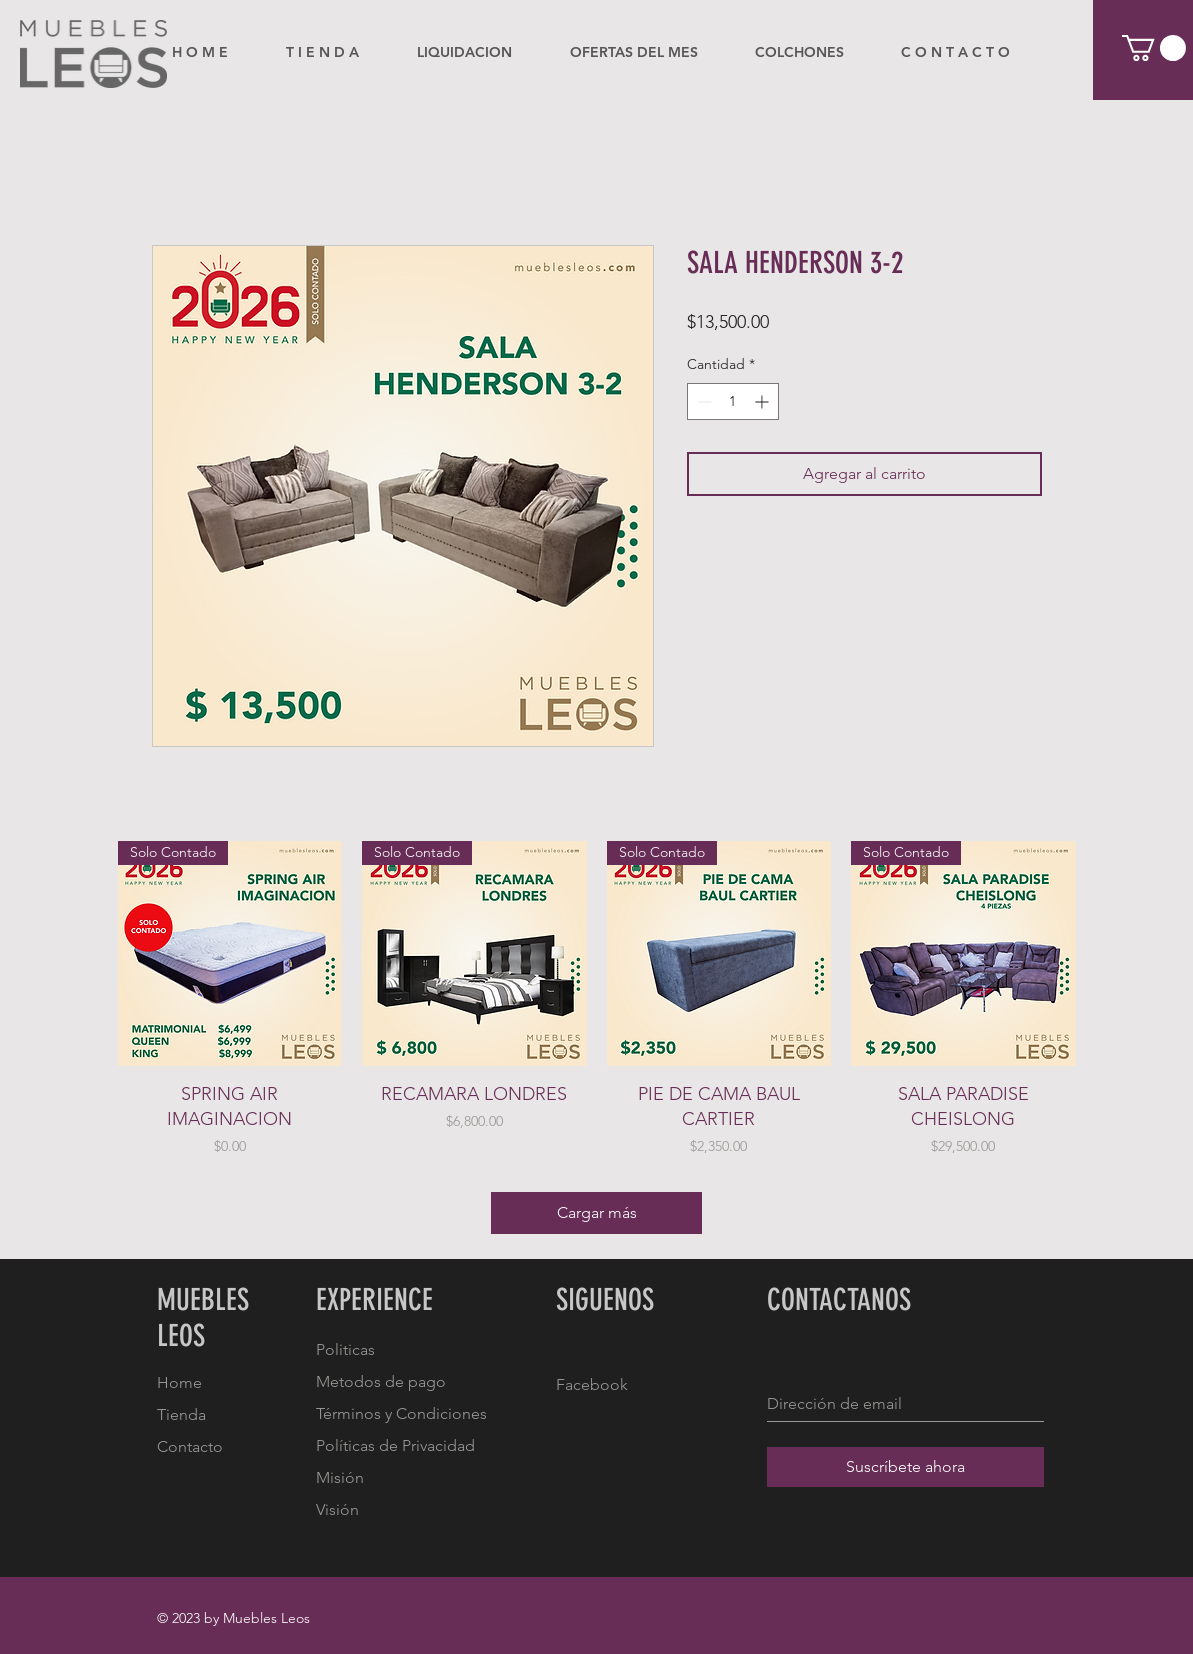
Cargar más (597, 1212)
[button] (1154, 48)
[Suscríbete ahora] (905, 1467)
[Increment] (763, 401)
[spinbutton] (733, 401)
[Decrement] (702, 401)
